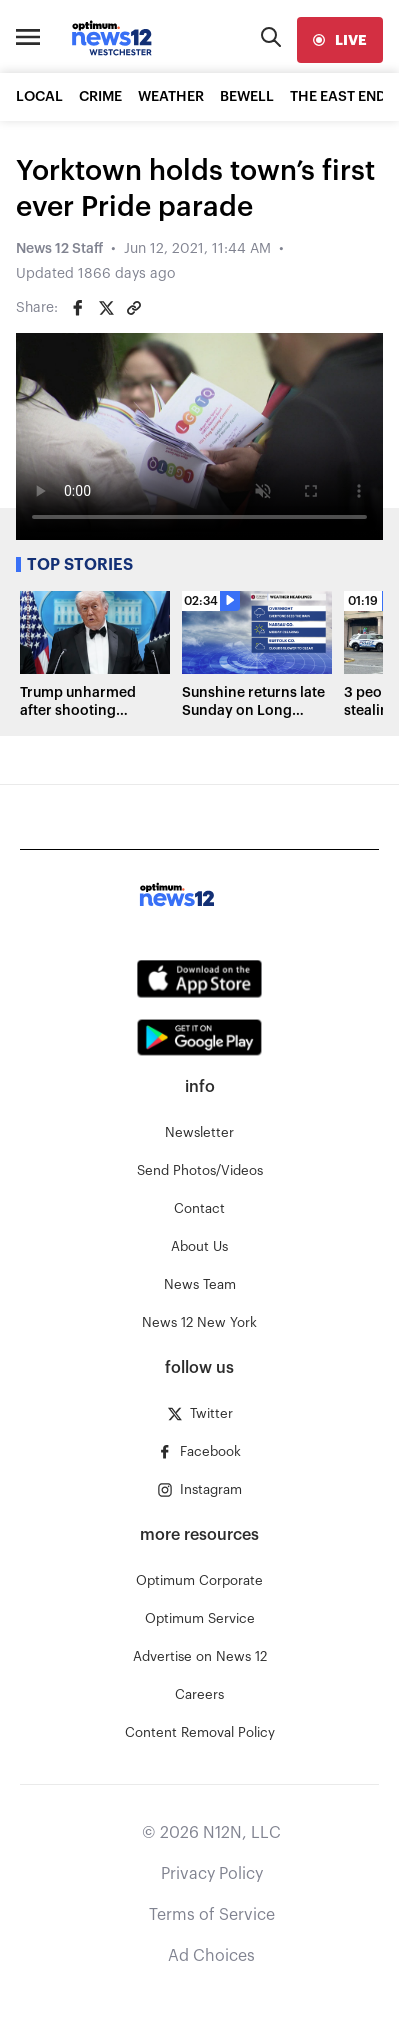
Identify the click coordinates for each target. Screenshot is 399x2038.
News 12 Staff (59, 249)
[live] (340, 40)
